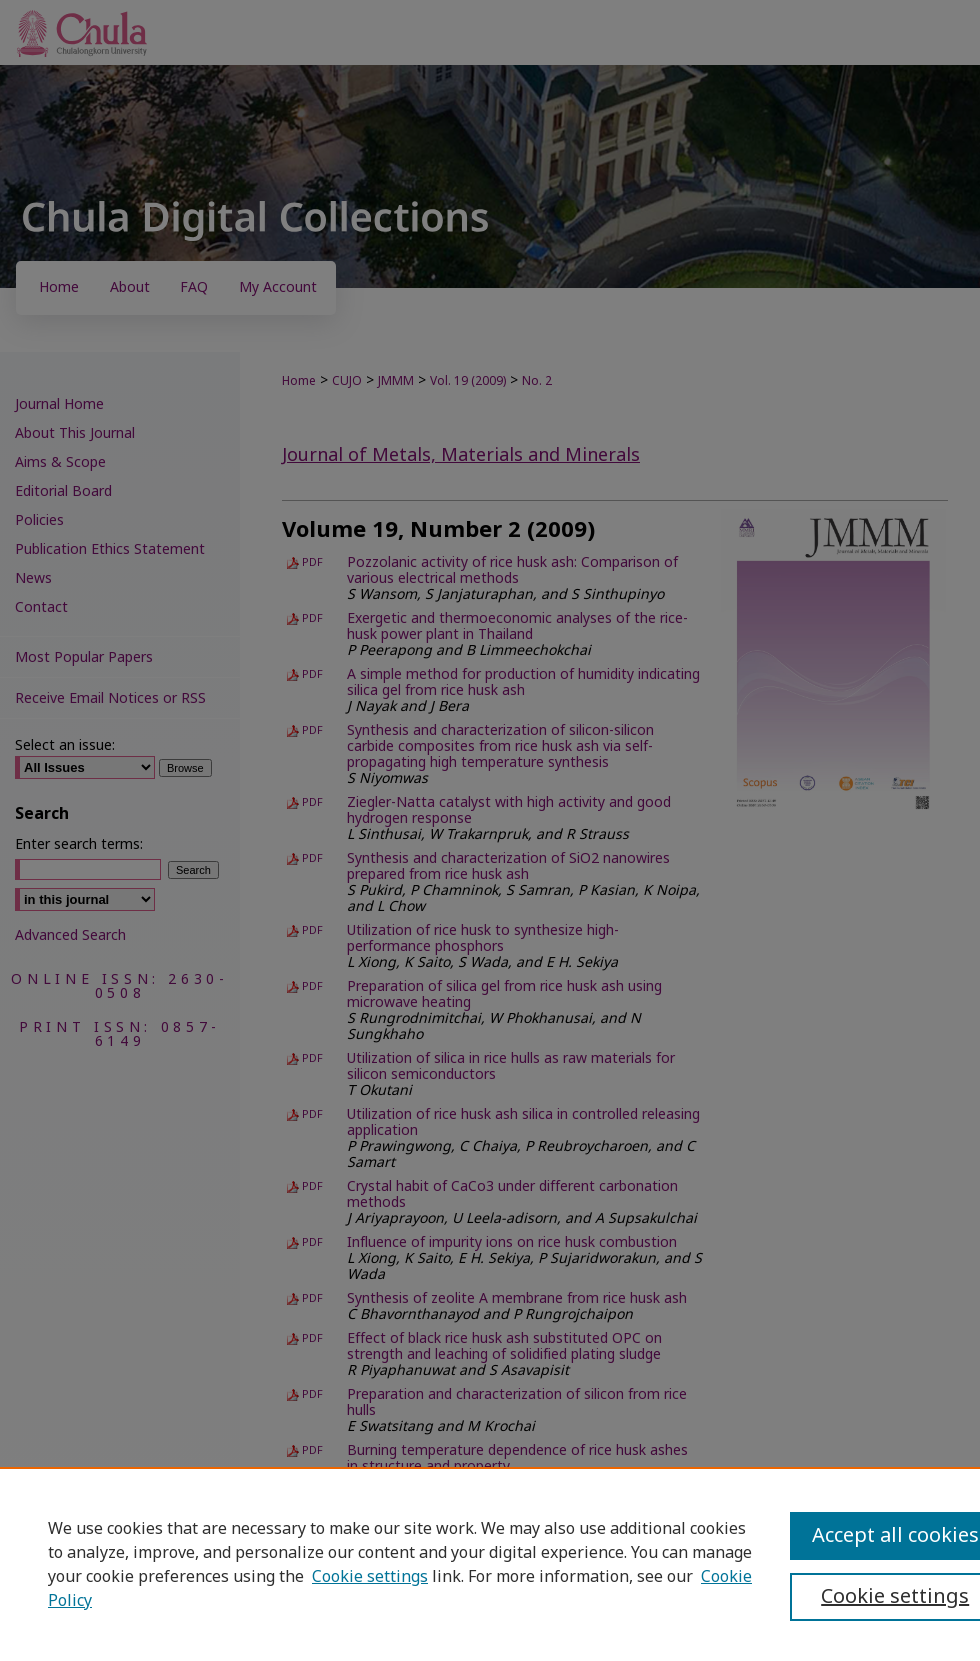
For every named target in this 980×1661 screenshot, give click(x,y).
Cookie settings (370, 1577)
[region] (490, 1564)
